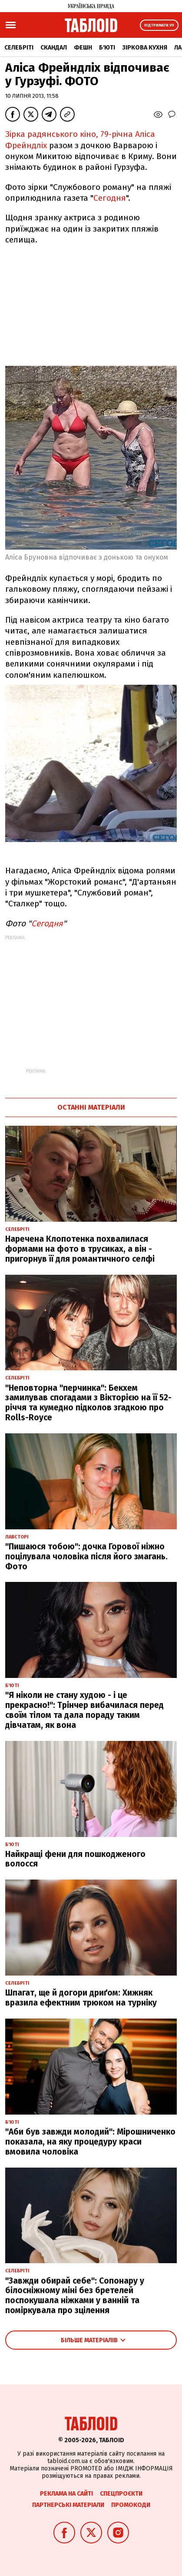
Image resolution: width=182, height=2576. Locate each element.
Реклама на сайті (66, 2493)
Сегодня (109, 198)
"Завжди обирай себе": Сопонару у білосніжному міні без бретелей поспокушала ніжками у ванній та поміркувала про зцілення (74, 2295)
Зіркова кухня (144, 47)
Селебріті (18, 47)
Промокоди (130, 2505)
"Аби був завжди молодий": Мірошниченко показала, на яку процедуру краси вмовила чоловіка (90, 2142)
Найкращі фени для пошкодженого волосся (75, 1859)
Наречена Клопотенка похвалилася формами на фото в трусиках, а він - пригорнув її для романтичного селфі (80, 1249)
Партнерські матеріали (68, 2505)
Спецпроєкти (121, 2493)
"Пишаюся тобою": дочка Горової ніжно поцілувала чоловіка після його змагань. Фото (86, 1556)
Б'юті (107, 47)
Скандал (53, 47)
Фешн (83, 47)
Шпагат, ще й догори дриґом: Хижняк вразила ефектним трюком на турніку (81, 1998)
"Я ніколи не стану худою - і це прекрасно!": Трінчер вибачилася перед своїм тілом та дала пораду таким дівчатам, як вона (84, 1710)
